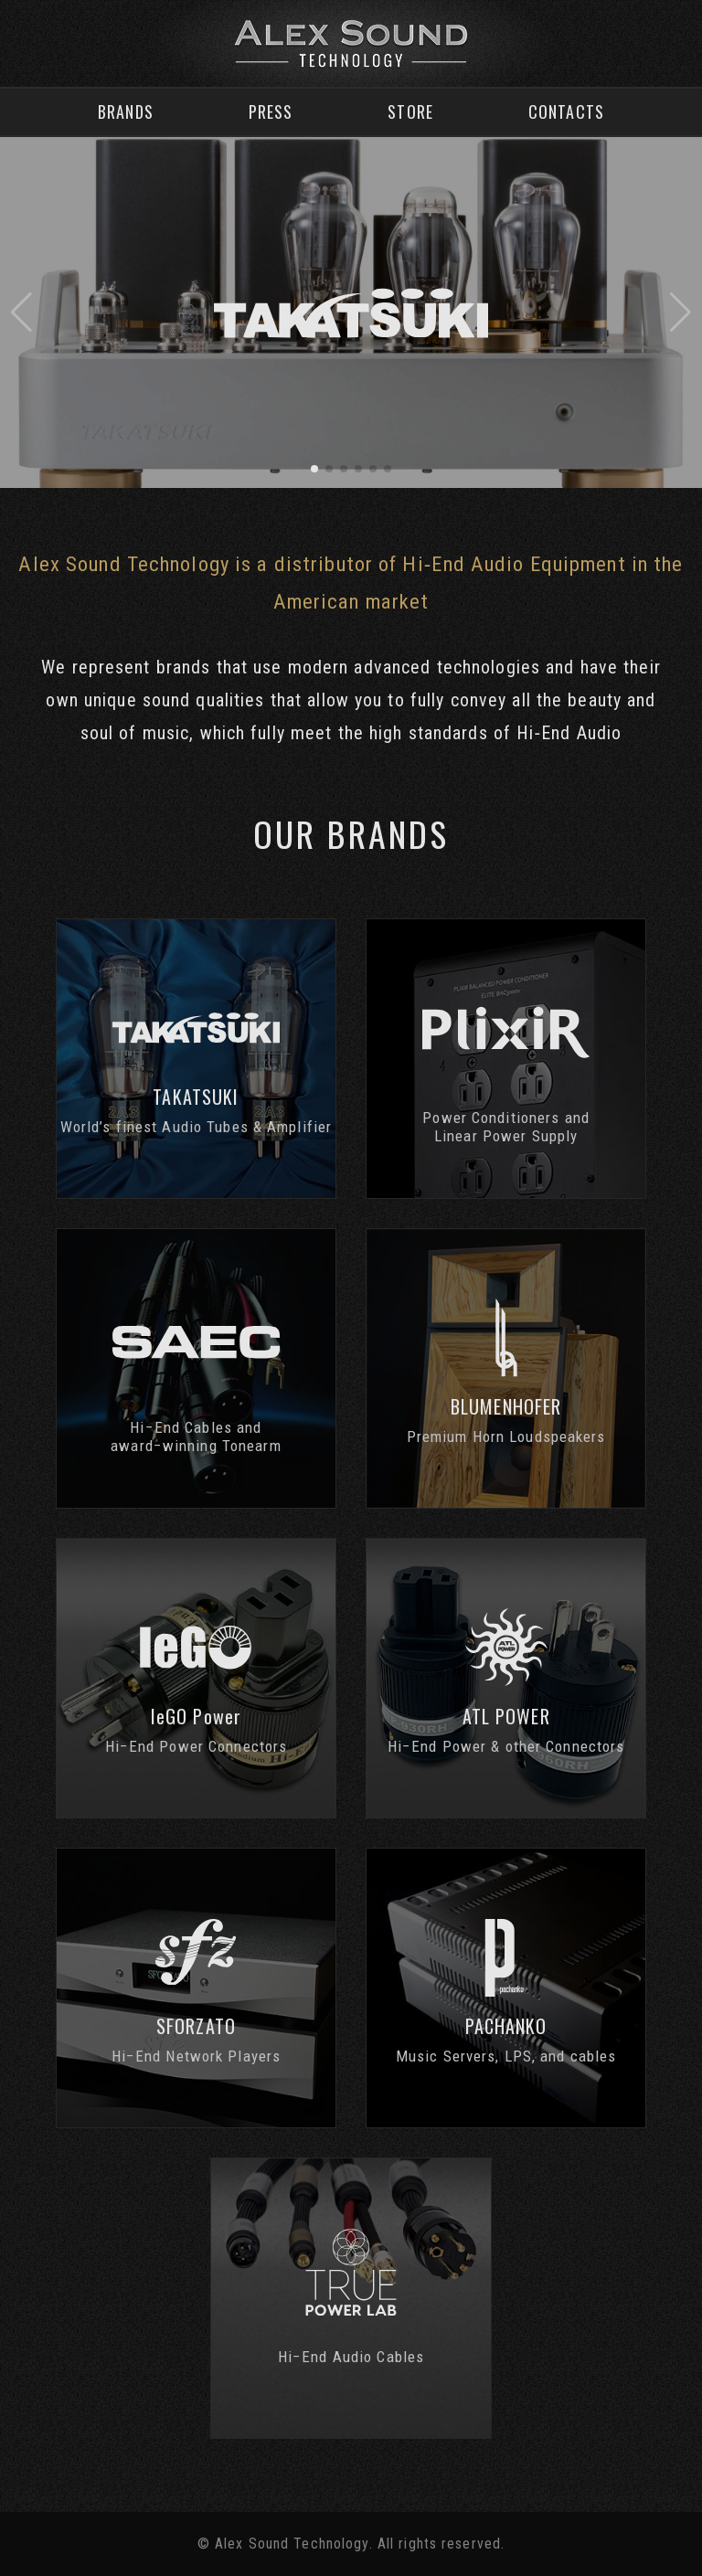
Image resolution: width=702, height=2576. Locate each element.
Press (271, 111)
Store (410, 111)
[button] (21, 312)
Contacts (566, 111)
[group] (351, 312)
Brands (126, 111)
